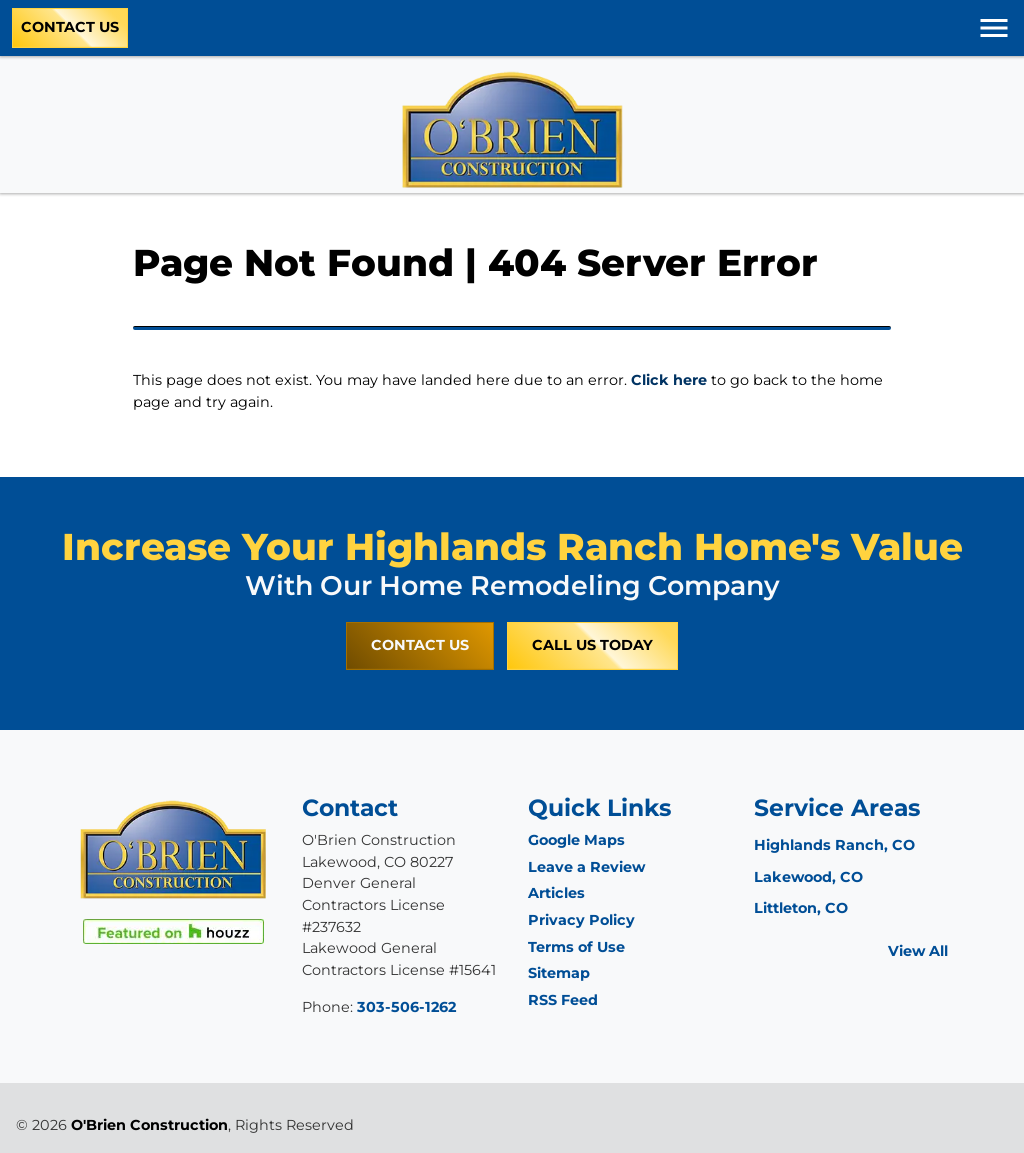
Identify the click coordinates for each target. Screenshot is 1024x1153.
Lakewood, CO (808, 877)
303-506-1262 (406, 1007)
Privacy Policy (581, 920)
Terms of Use (576, 947)
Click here (669, 380)
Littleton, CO (801, 908)
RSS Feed (563, 1000)
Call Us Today (592, 645)
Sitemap (559, 973)
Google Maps (576, 840)
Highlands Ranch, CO (834, 845)
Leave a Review (586, 867)
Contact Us (70, 27)
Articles (556, 893)
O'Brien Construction (149, 1125)
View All (918, 951)
